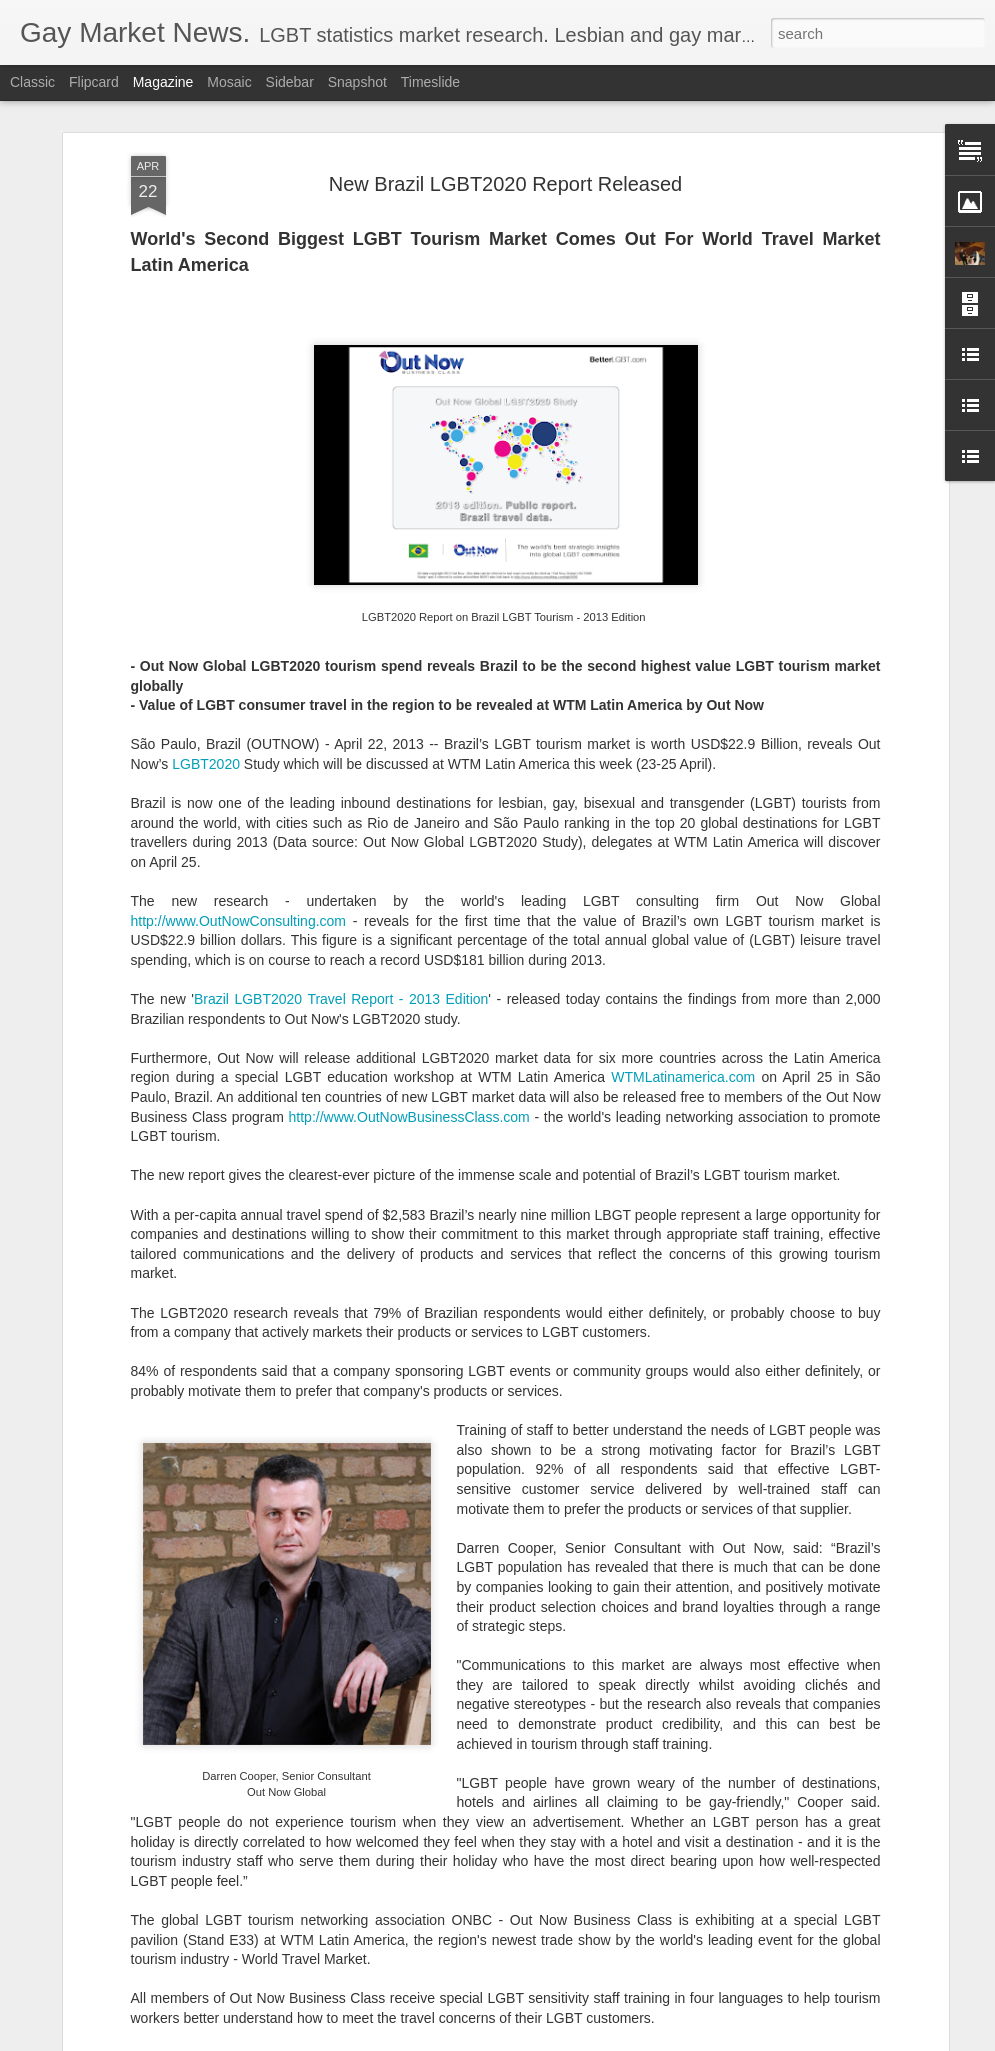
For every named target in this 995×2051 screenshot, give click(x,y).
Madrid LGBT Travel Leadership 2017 (442, 1801)
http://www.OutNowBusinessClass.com (409, 930)
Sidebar (290, 82)
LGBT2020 (206, 577)
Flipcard (94, 82)
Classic (32, 82)
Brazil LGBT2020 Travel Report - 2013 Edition (341, 812)
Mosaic (229, 82)
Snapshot (357, 82)
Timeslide (430, 82)
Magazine (163, 82)
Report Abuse (618, 2040)
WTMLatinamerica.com (683, 891)
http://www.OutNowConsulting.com (239, 734)
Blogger (560, 2040)
